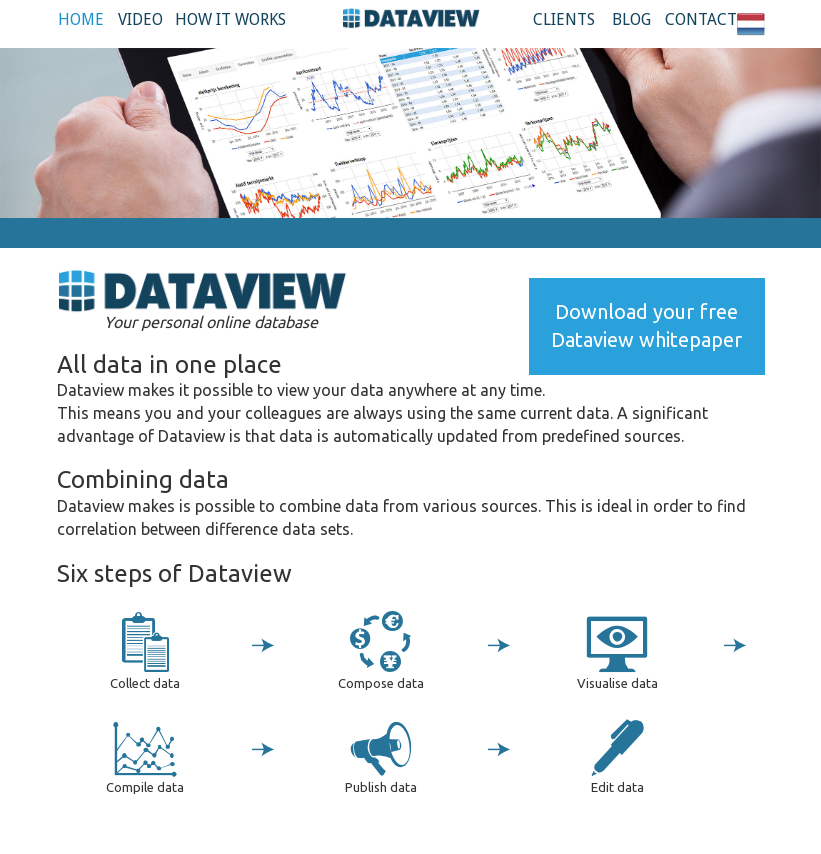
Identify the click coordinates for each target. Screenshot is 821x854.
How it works (230, 19)
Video (140, 19)
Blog (631, 19)
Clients (564, 19)
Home (81, 19)
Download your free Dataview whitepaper (646, 326)
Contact (701, 19)
